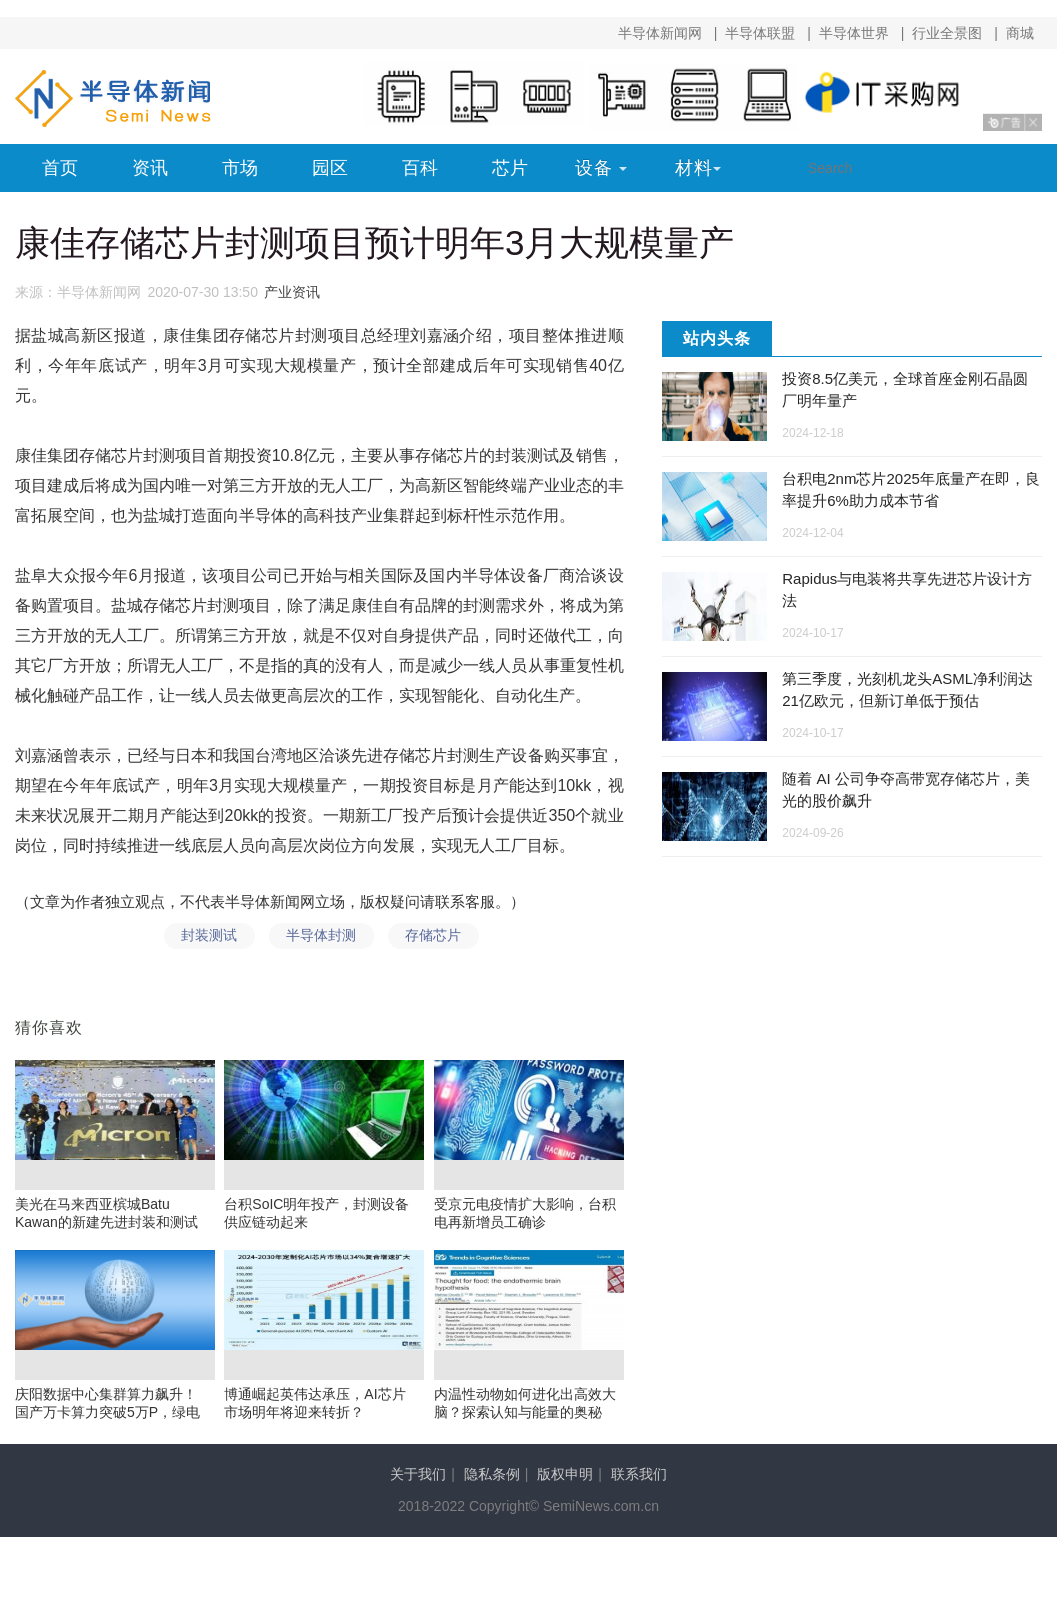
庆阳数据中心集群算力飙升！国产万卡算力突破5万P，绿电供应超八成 (107, 1419)
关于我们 (418, 1482)
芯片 (510, 168)
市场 (240, 168)
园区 (330, 168)
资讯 (150, 168)
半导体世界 (854, 33)
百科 (420, 168)
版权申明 (565, 1482)
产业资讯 (292, 292)
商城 (1020, 33)
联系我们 (639, 1482)
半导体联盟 (760, 33)
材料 (694, 168)
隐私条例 (492, 1482)
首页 (60, 168)
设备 (594, 168)
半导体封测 (319, 939)
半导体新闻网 (660, 33)
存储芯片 (436, 939)
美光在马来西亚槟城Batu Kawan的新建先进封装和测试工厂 (106, 1229)
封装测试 (202, 939)
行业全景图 (947, 33)
